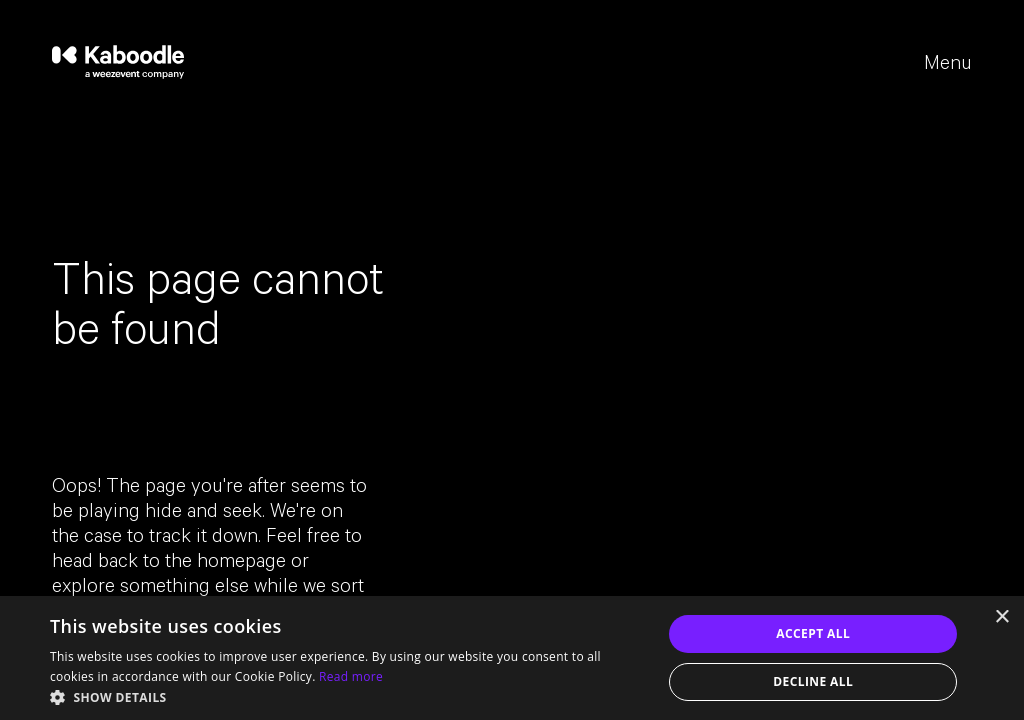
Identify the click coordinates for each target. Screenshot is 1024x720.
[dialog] (512, 658)
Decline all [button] (813, 681)
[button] (347, 696)
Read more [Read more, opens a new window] (351, 676)
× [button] (1001, 617)
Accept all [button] (813, 633)
